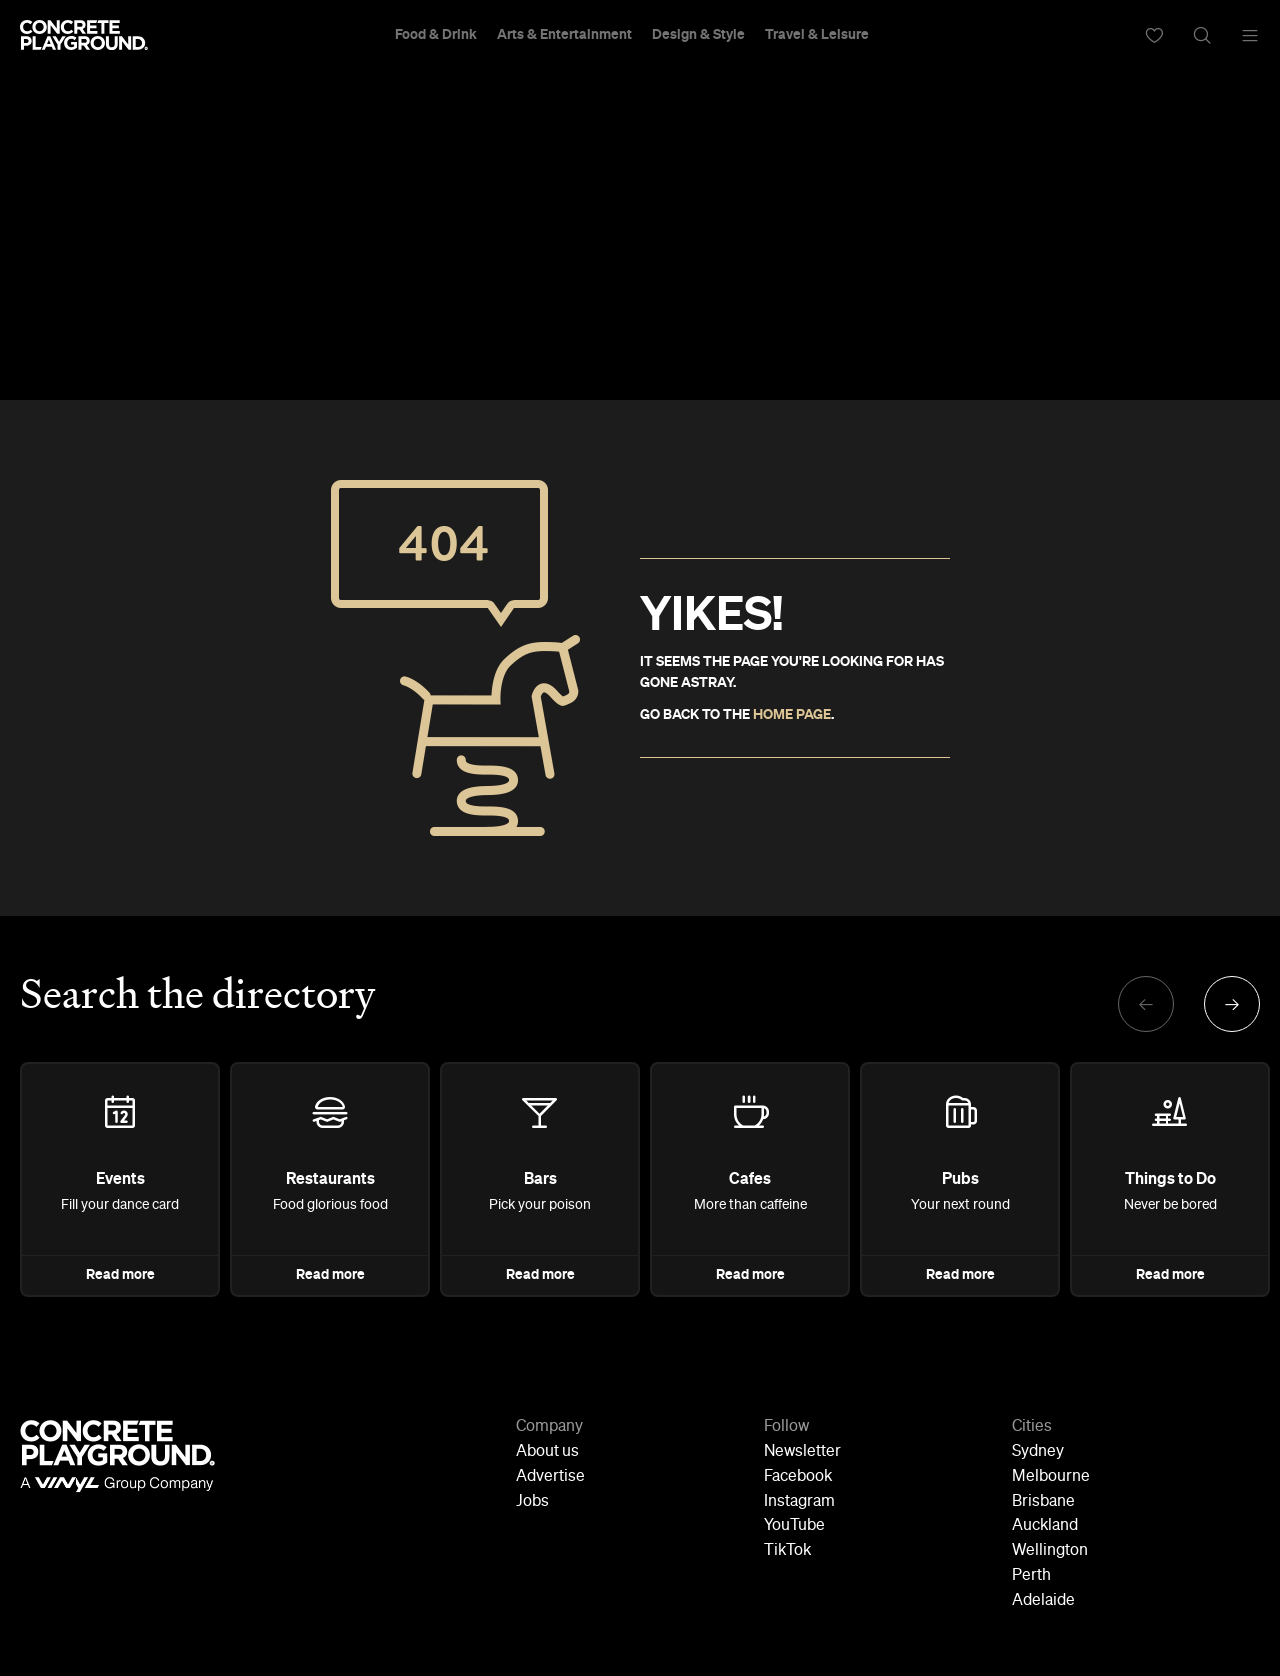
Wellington (1050, 1551)
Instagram (799, 1502)
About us (547, 1452)
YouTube (794, 1526)
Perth (1031, 1576)
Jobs (532, 1502)
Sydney (1038, 1452)
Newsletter (802, 1452)
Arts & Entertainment (564, 35)
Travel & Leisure (817, 35)
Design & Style (698, 35)
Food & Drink (436, 35)
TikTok (787, 1551)
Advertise (550, 1477)
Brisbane (1043, 1502)
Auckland (1045, 1526)
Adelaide (1043, 1601)
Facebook (798, 1477)
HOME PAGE (792, 715)
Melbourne (1051, 1477)
